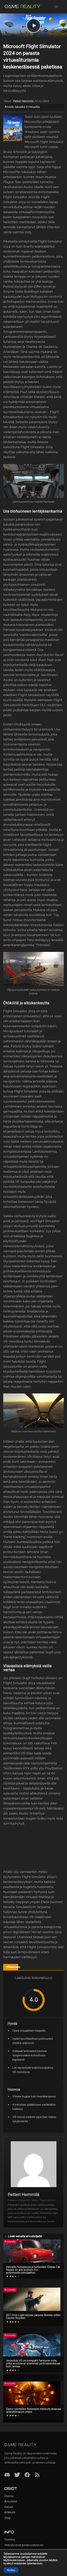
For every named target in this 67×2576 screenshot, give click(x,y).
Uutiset (8, 2507)
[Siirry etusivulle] (22, 6)
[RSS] (37, 2475)
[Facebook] (27, 2475)
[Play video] (33, 25)
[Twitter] (17, 2475)
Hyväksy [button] (11, 2570)
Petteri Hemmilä (23, 101)
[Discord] (7, 2475)
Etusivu (8, 2496)
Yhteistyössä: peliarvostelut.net (24, 2545)
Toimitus (9, 2539)
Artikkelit (9, 2512)
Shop (7, 2518)
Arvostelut (10, 2501)
